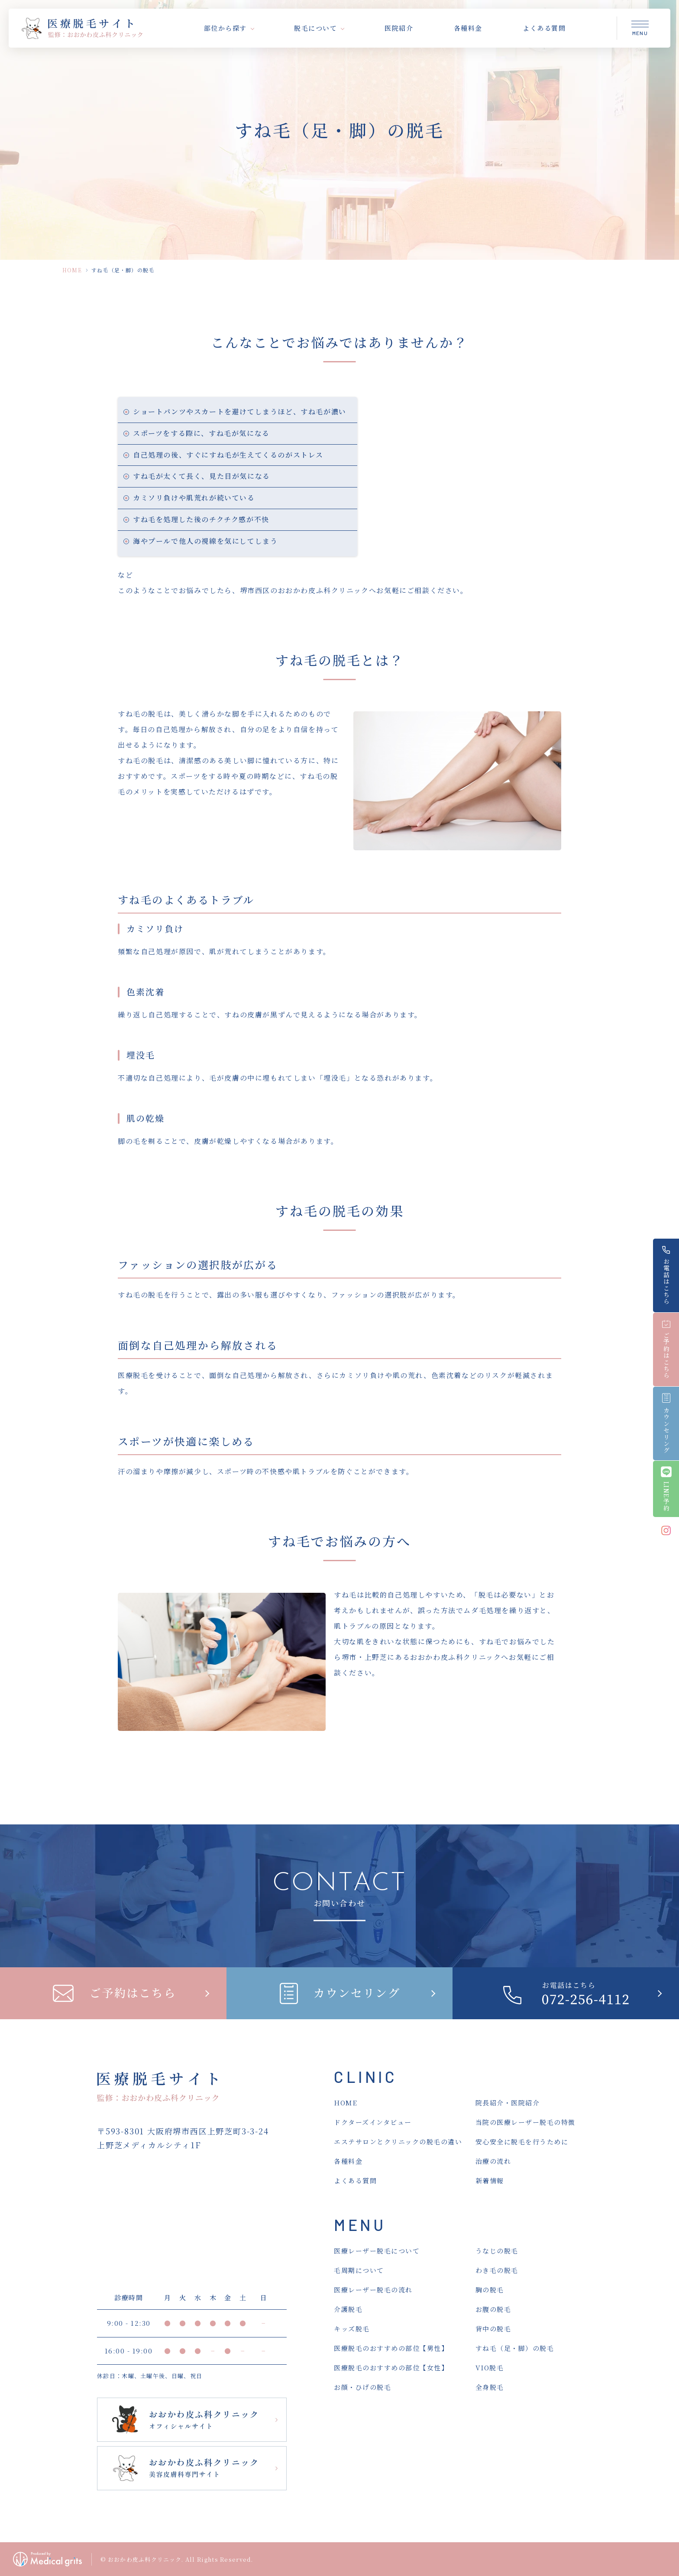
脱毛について (315, 27)
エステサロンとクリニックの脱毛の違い (398, 2141)
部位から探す (225, 27)
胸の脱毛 (489, 2289)
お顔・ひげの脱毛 (362, 2387)
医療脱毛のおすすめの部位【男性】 (391, 2348)
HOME (72, 270)
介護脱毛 (348, 2309)
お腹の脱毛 (493, 2309)
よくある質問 (544, 27)
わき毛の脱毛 (496, 2270)
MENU (360, 2224)
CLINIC (365, 2076)
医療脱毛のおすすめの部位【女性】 (391, 2367)
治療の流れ (493, 2161)
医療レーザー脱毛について (377, 2250)
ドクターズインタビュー (373, 2122)
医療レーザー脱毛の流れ (373, 2289)
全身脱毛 (489, 2387)
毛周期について (359, 2270)
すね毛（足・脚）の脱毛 (514, 2348)
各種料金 (468, 27)
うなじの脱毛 (496, 2250)
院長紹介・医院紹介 (507, 2102)
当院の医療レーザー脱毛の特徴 (525, 2122)
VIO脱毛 (489, 2367)
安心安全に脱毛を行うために (522, 2141)
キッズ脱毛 (352, 2328)
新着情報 (489, 2180)
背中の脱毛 (493, 2328)
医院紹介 (399, 27)
